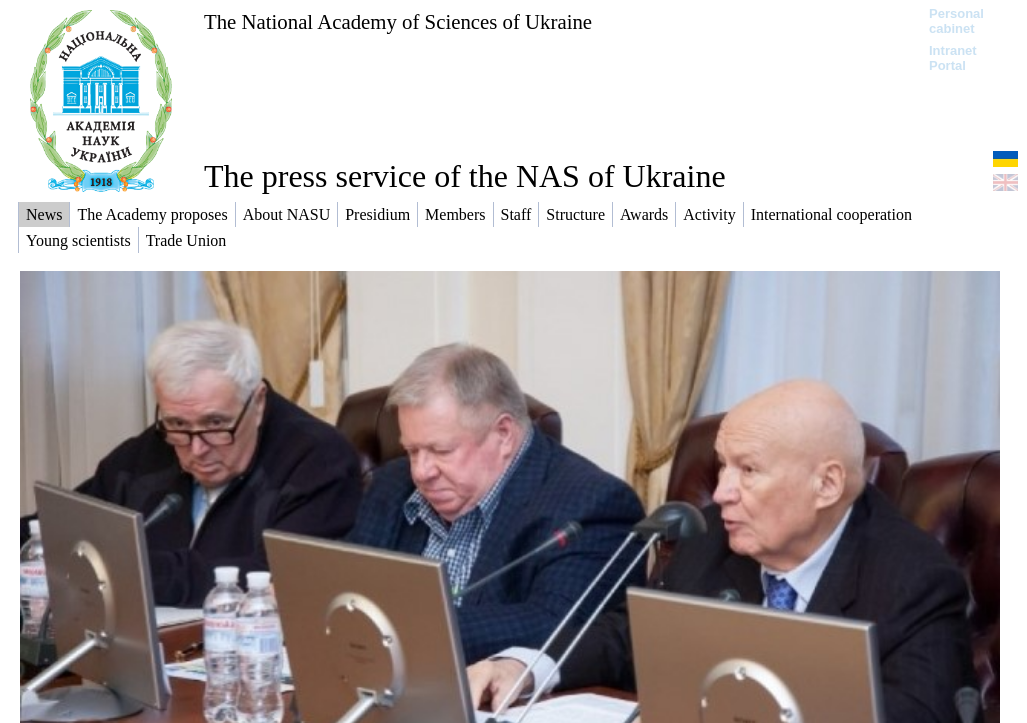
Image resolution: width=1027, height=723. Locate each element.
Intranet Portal (953, 58)
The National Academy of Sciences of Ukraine (398, 21)
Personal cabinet (956, 21)
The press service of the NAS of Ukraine (465, 176)
